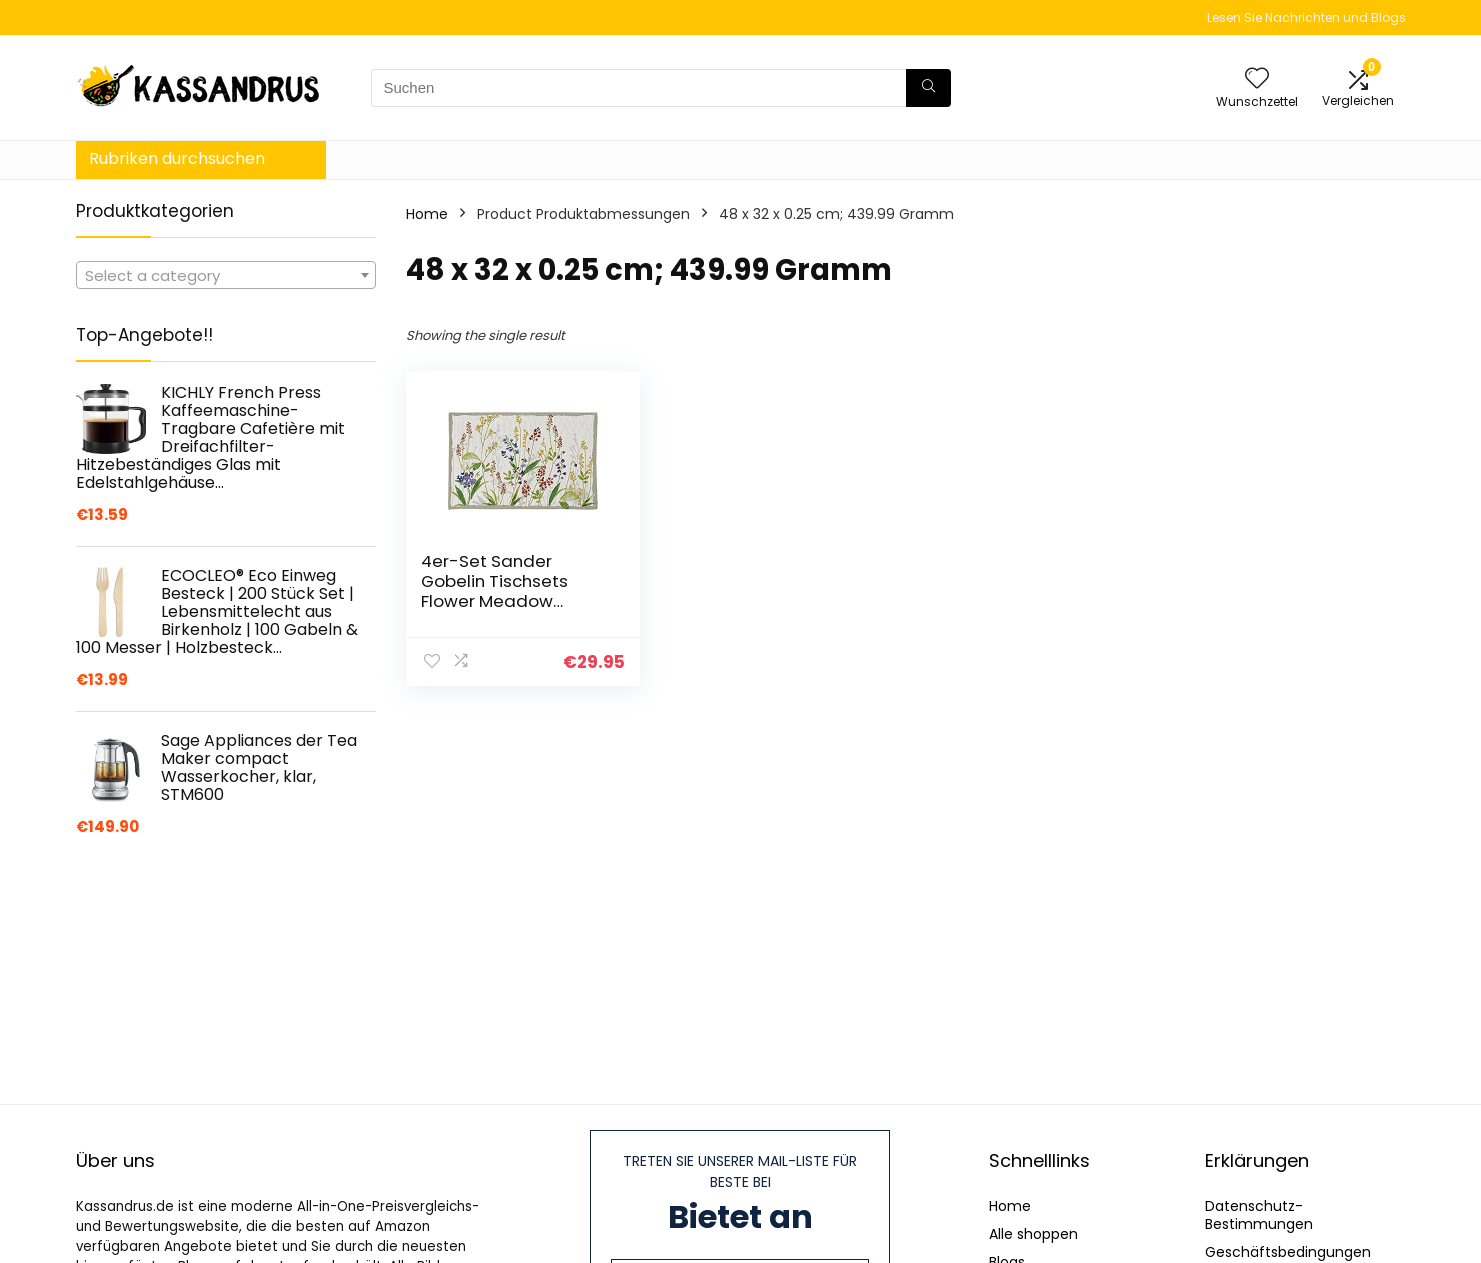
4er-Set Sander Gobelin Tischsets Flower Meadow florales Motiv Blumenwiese (494, 601)
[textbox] (226, 276)
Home (427, 214)
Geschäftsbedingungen (1288, 1252)
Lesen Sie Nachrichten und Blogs (1306, 17)
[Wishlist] (1257, 79)
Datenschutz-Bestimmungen (1259, 1215)
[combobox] (226, 275)
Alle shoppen (1033, 1234)
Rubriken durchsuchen (177, 158)
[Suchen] (928, 88)
